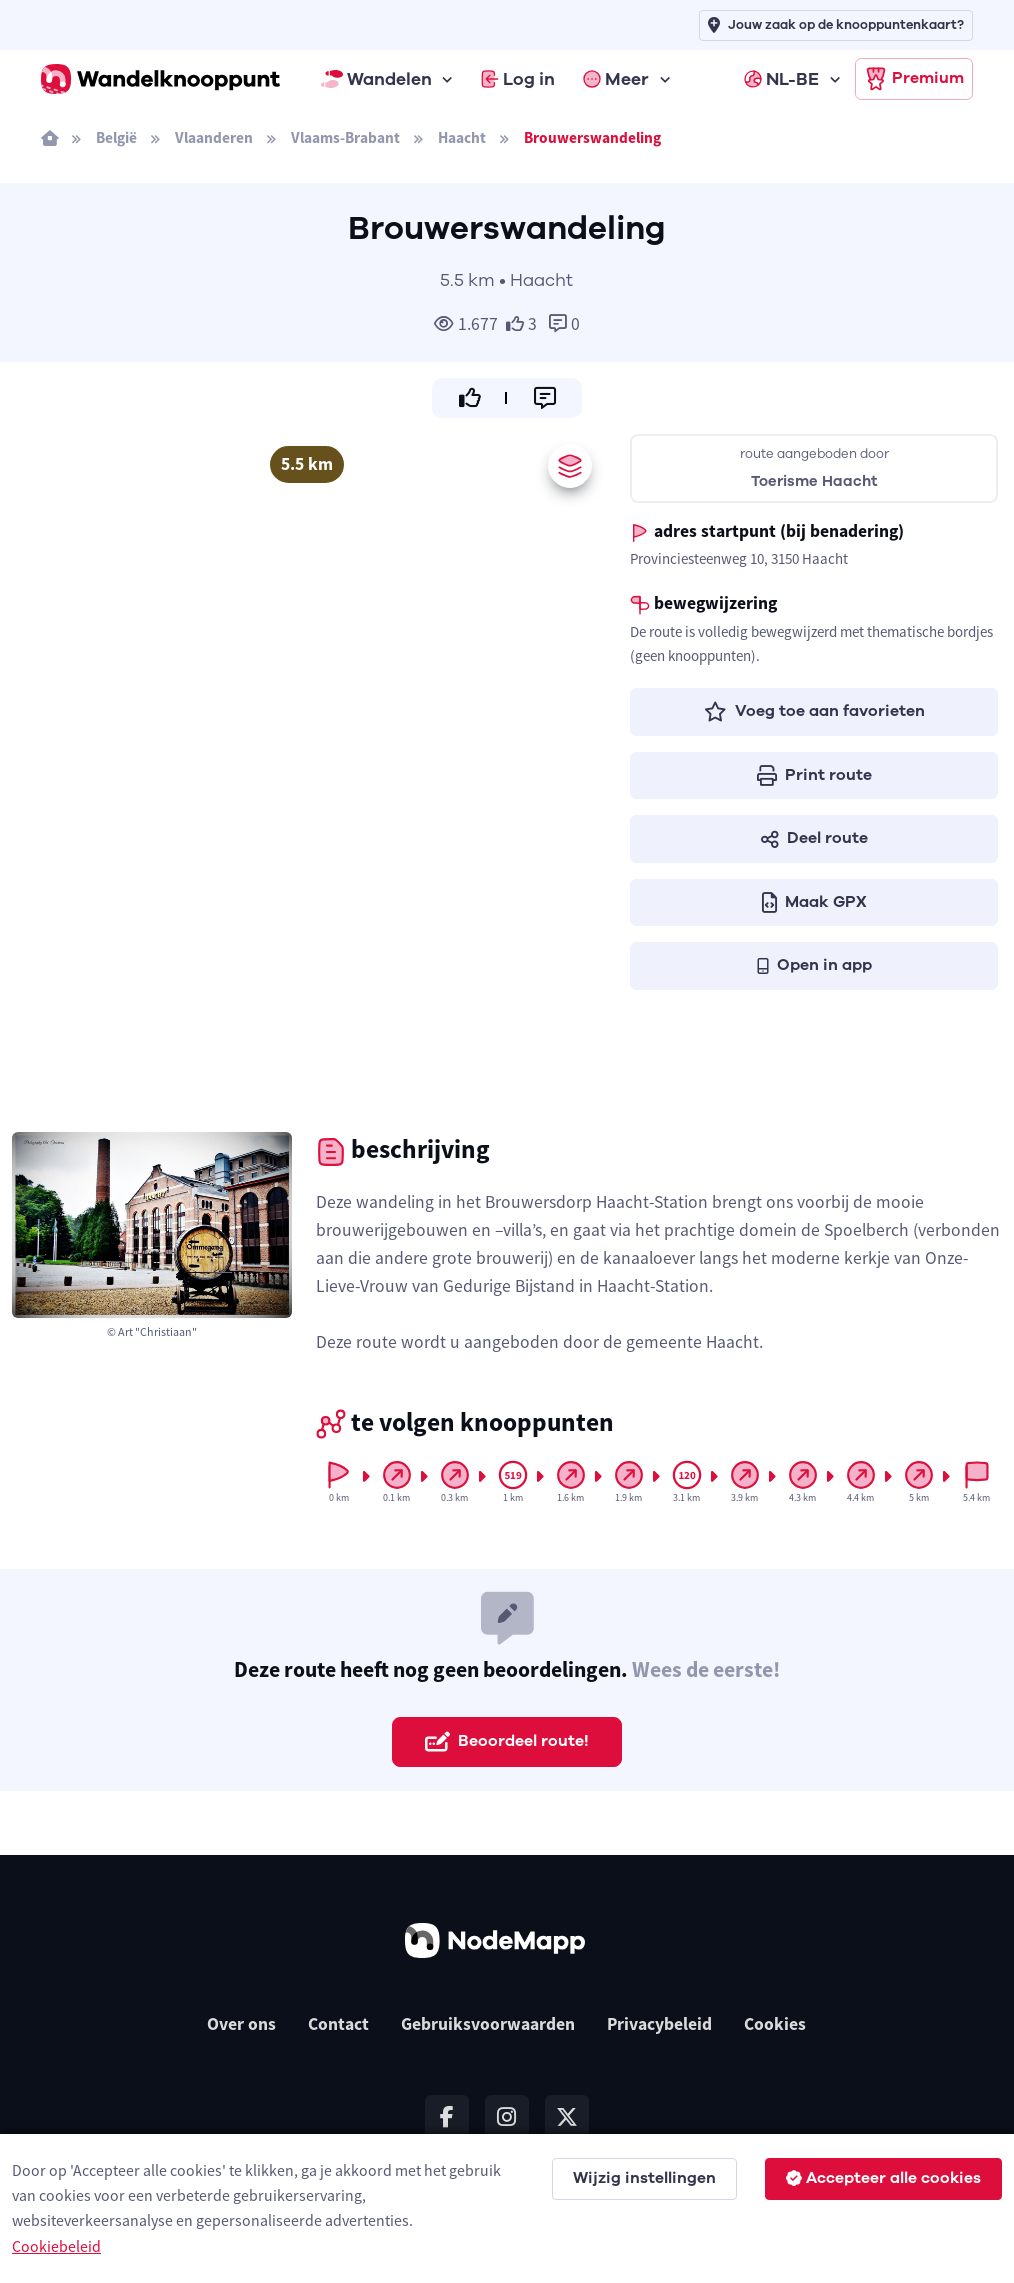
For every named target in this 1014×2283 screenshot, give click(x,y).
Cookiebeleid (56, 2246)
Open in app (814, 965)
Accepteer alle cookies (883, 2178)
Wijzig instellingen (644, 2178)
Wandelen (377, 79)
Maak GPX (814, 902)
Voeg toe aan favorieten (814, 711)
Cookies (775, 2024)
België (116, 137)
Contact (338, 2024)
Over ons (241, 2024)
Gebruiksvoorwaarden (488, 2024)
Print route (814, 775)
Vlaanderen (214, 137)
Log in (518, 79)
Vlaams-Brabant (345, 137)
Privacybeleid (659, 2024)
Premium (914, 79)
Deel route (814, 838)
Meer (616, 79)
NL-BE (781, 79)
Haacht (462, 137)
